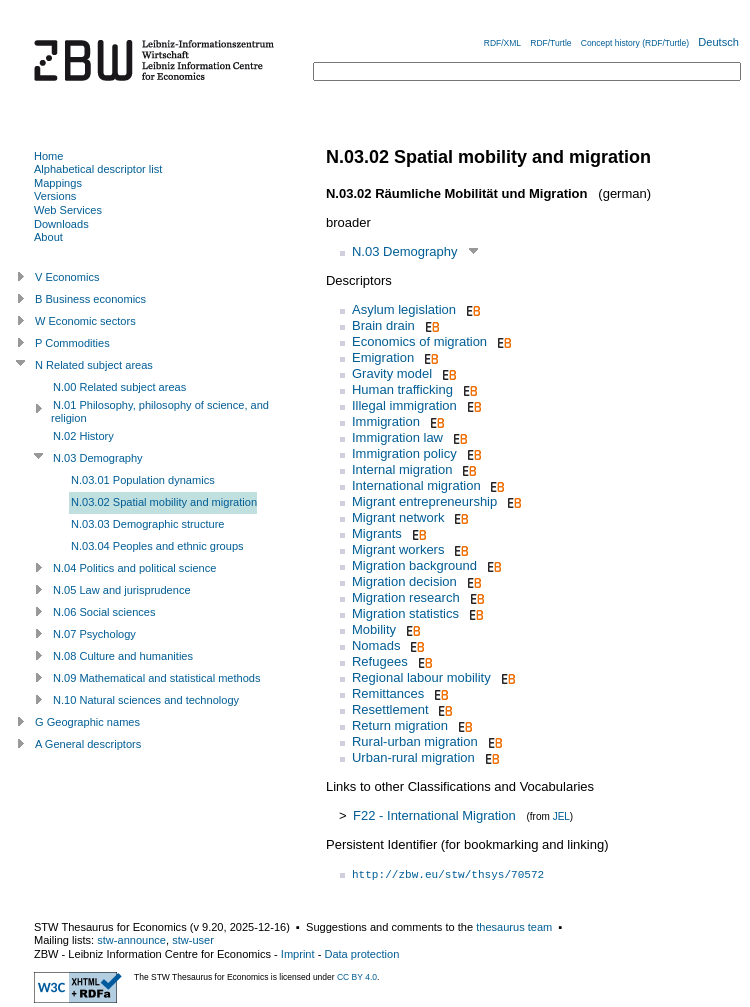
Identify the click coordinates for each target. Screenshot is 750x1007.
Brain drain (383, 325)
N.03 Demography (405, 251)
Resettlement (390, 709)
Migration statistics (405, 613)
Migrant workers (398, 549)
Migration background (414, 565)
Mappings (58, 183)
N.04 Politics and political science (134, 568)
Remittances (388, 693)
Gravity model (392, 373)
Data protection (361, 954)
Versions (55, 196)
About (48, 237)
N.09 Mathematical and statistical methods (157, 678)
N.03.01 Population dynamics (143, 480)
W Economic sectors (85, 321)
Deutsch (718, 42)
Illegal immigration (404, 405)
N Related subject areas (94, 365)
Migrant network (398, 517)
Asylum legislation (404, 309)
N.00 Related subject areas (119, 387)
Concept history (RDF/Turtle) (635, 43)
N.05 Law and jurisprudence (122, 590)
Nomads (376, 645)
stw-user (193, 940)
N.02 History (83, 436)
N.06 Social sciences (104, 612)
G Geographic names (87, 722)
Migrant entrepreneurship (424, 501)
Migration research (406, 597)
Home (48, 156)
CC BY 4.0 (357, 977)
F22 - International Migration (434, 815)
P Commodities (72, 343)
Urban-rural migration (413, 757)
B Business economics (90, 299)
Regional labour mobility (421, 677)
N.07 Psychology (94, 634)
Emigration (383, 357)
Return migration (400, 725)
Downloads (61, 224)
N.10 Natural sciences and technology (146, 700)
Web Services (68, 210)
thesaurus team (514, 927)
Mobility (374, 629)
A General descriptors (88, 744)
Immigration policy (404, 453)
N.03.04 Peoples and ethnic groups (157, 546)
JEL (561, 816)
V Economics (67, 277)
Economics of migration (419, 341)
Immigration (386, 421)
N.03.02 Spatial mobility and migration (164, 502)
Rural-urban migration (415, 741)
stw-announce (131, 940)
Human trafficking (402, 389)
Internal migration (402, 469)
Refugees (380, 661)
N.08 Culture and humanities (123, 656)
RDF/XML (502, 43)
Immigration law (397, 437)
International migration (416, 485)
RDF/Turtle (550, 43)
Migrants (377, 533)
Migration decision (404, 581)
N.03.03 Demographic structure (148, 524)
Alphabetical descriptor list (98, 169)
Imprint (298, 954)
